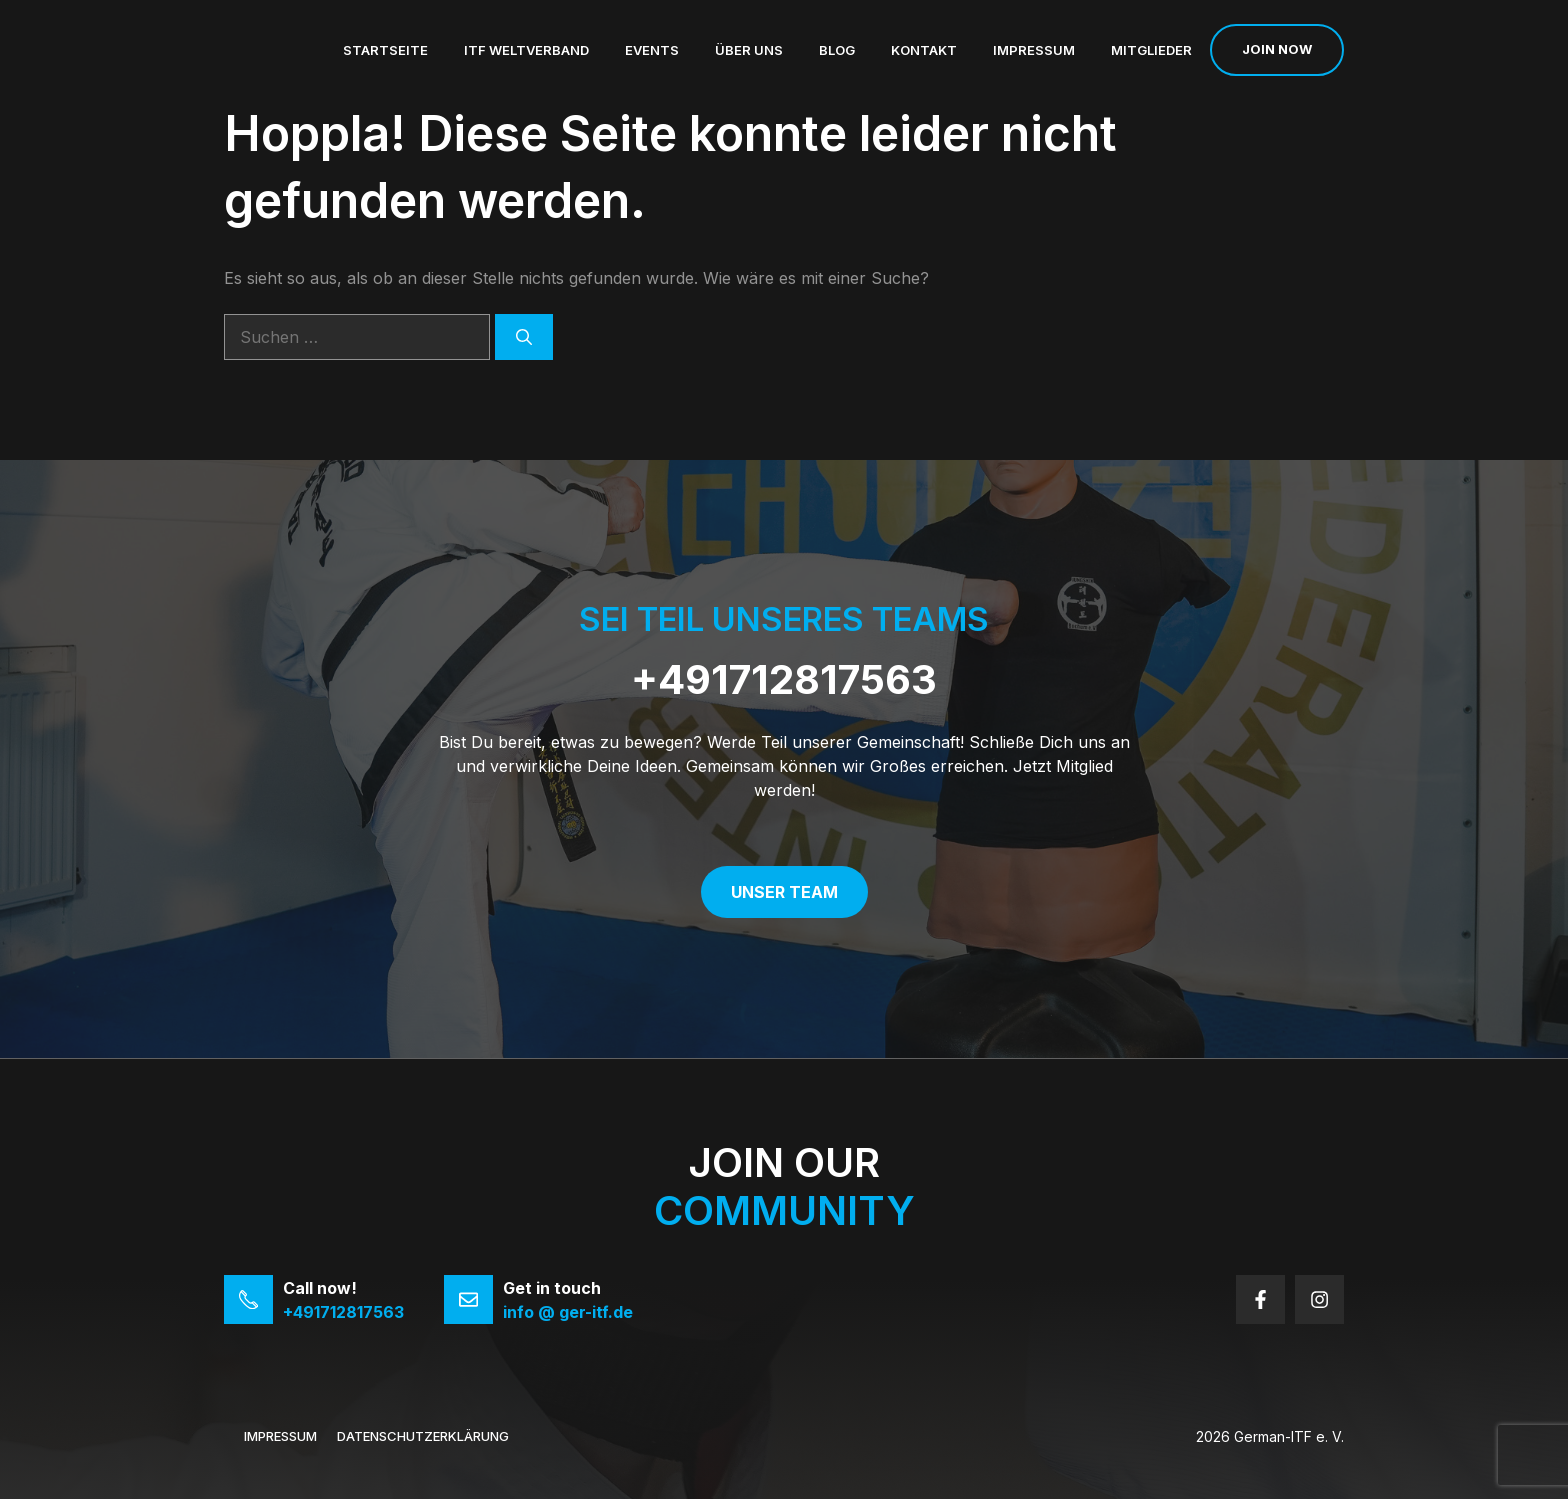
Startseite (385, 50)
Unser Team (784, 892)
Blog (837, 50)
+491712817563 (784, 679)
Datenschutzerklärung (423, 1436)
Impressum (1034, 50)
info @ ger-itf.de (568, 1312)
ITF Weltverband (526, 50)
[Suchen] (524, 337)
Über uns (749, 50)
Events (652, 50)
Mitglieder (1151, 50)
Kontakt (924, 50)
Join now (1277, 49)
